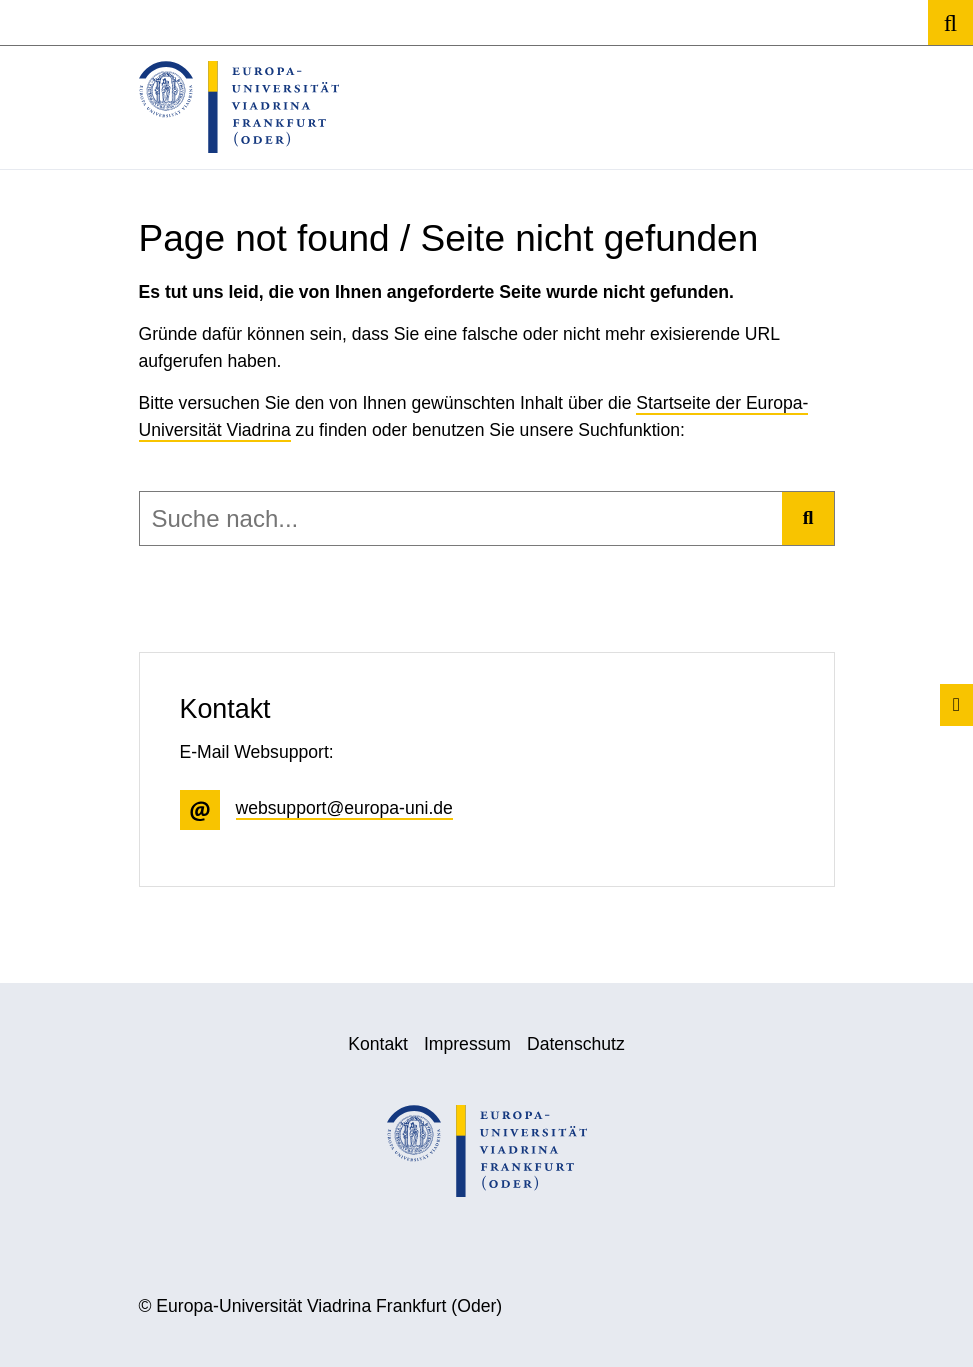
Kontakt (378, 1044)
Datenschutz (576, 1044)
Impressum (467, 1044)
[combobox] (461, 519)
